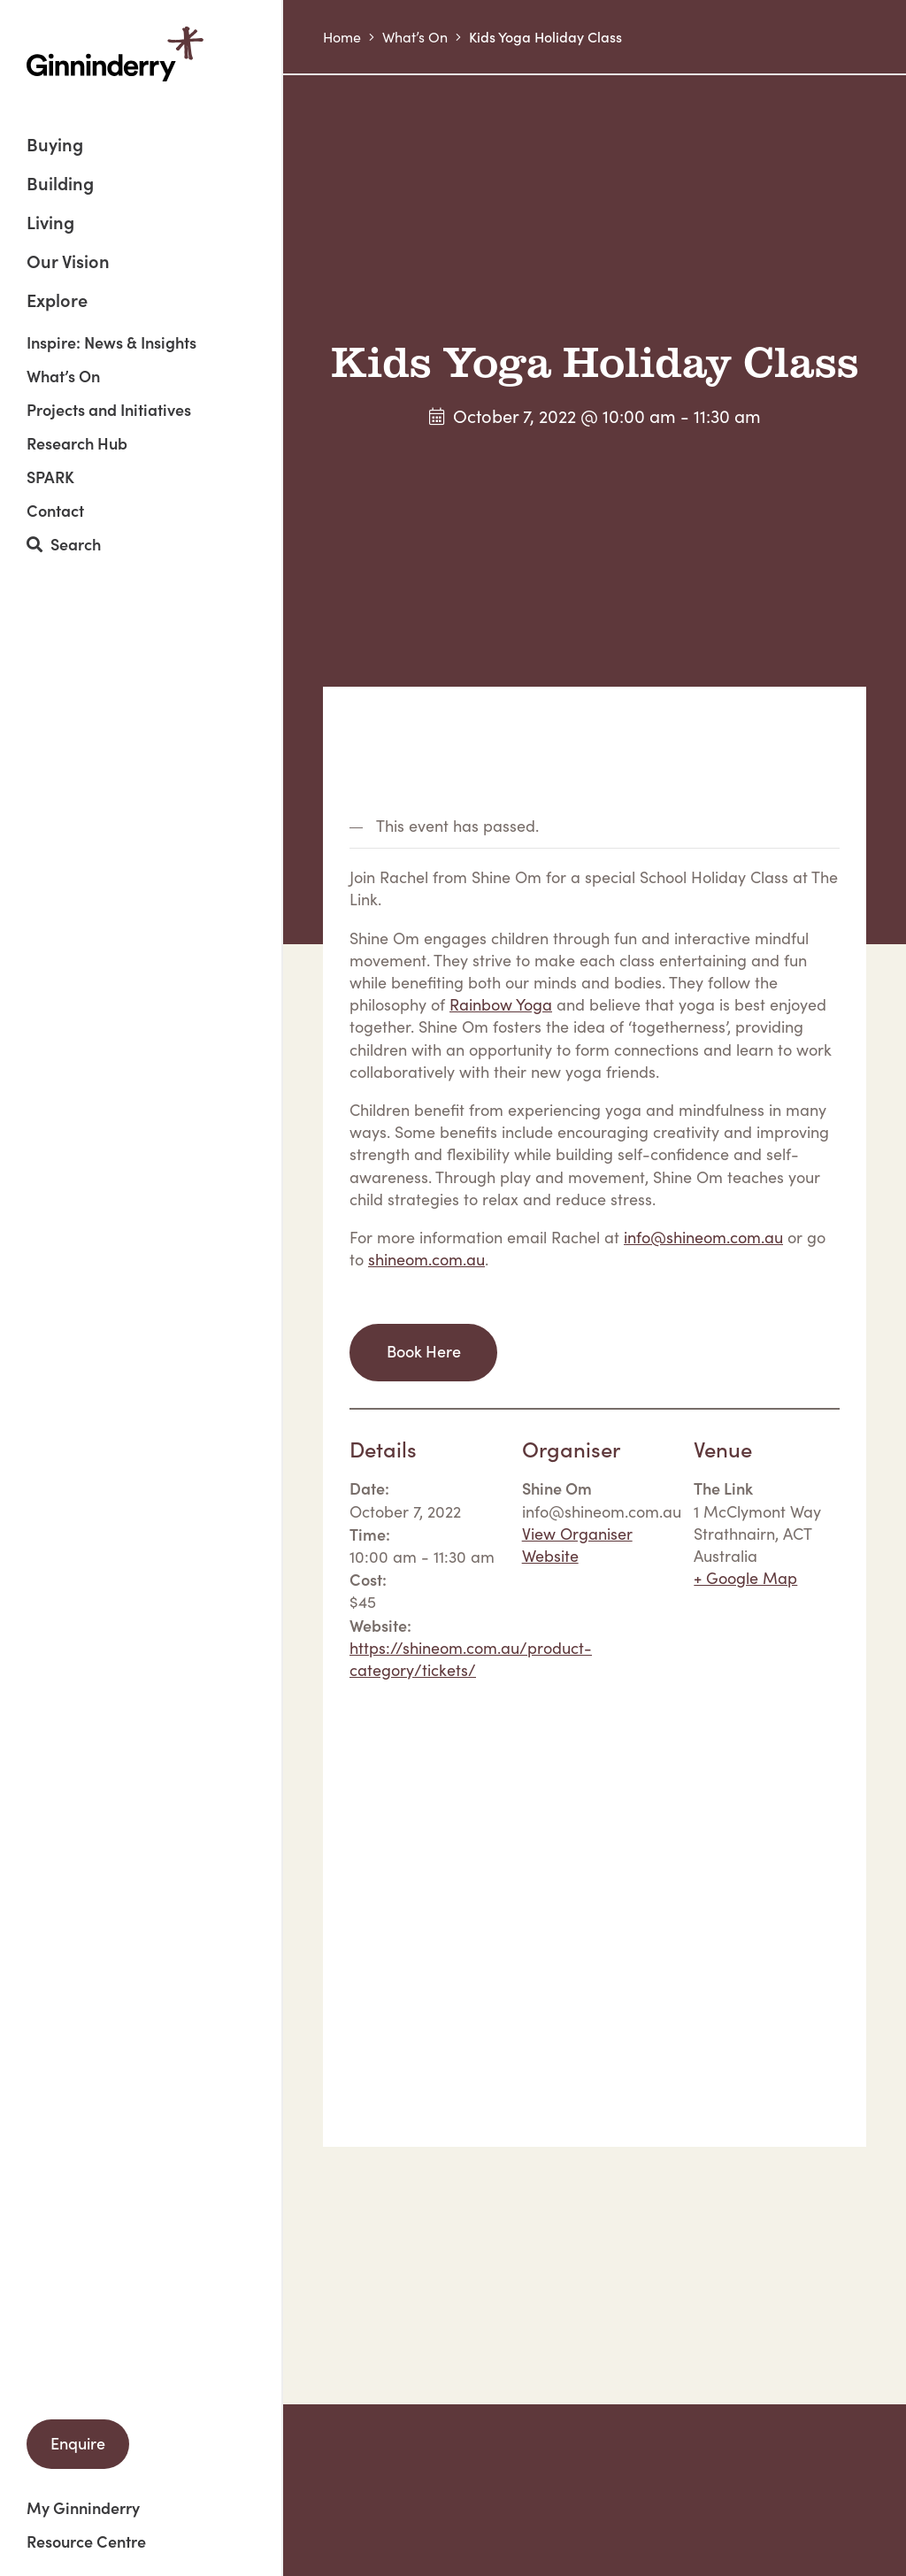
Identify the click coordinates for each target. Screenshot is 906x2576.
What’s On (63, 376)
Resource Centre (86, 2541)
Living (50, 223)
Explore (57, 299)
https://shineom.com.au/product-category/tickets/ (470, 1658)
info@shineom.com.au (703, 1237)
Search (64, 544)
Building (60, 184)
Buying (55, 145)
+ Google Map (745, 1577)
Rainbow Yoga (500, 1004)
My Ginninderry (83, 2508)
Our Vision (68, 262)
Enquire (77, 2443)
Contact (55, 511)
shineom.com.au (426, 1259)
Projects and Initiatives (109, 410)
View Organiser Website (577, 1544)
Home (342, 36)
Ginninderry (115, 54)
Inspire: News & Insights (111, 342)
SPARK (50, 477)
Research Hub (77, 443)
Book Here (424, 1351)
